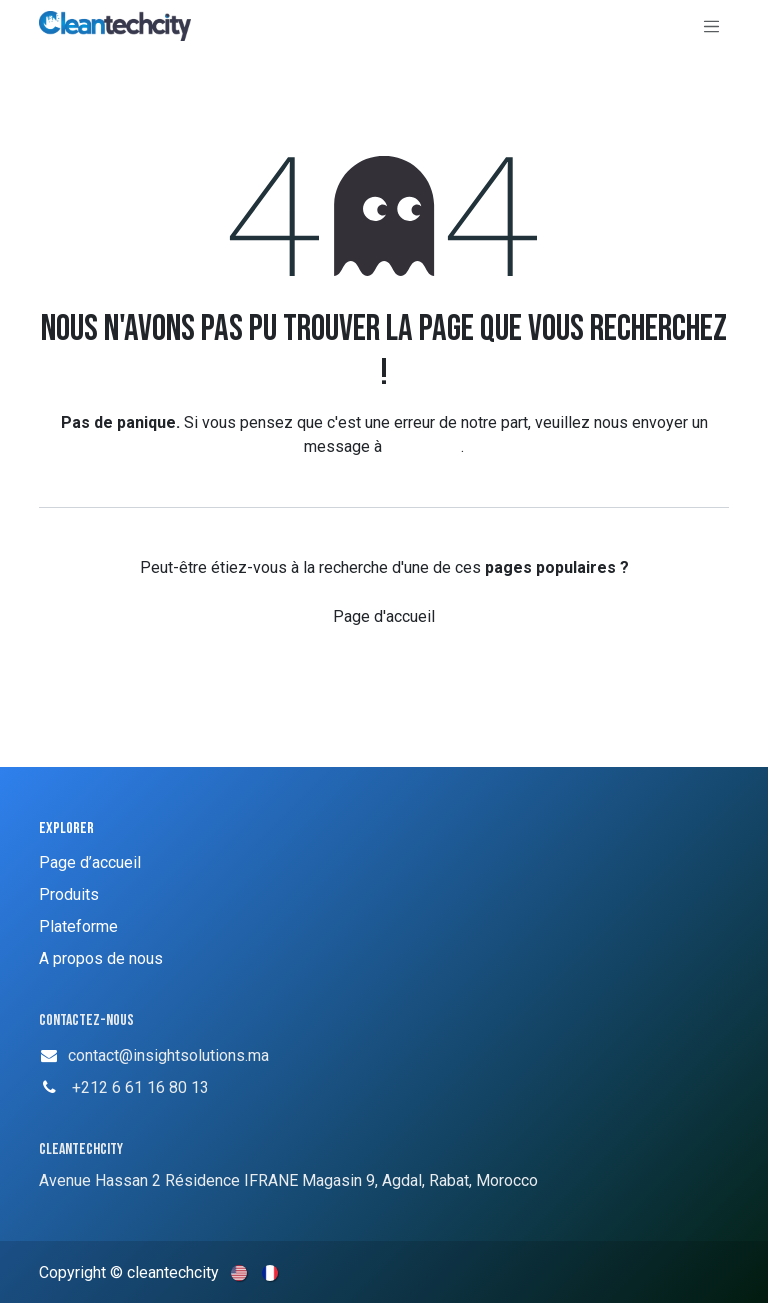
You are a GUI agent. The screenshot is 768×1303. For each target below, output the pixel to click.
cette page (423, 446)
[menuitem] (240, 1272)
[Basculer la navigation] (712, 26)
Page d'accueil (384, 616)
